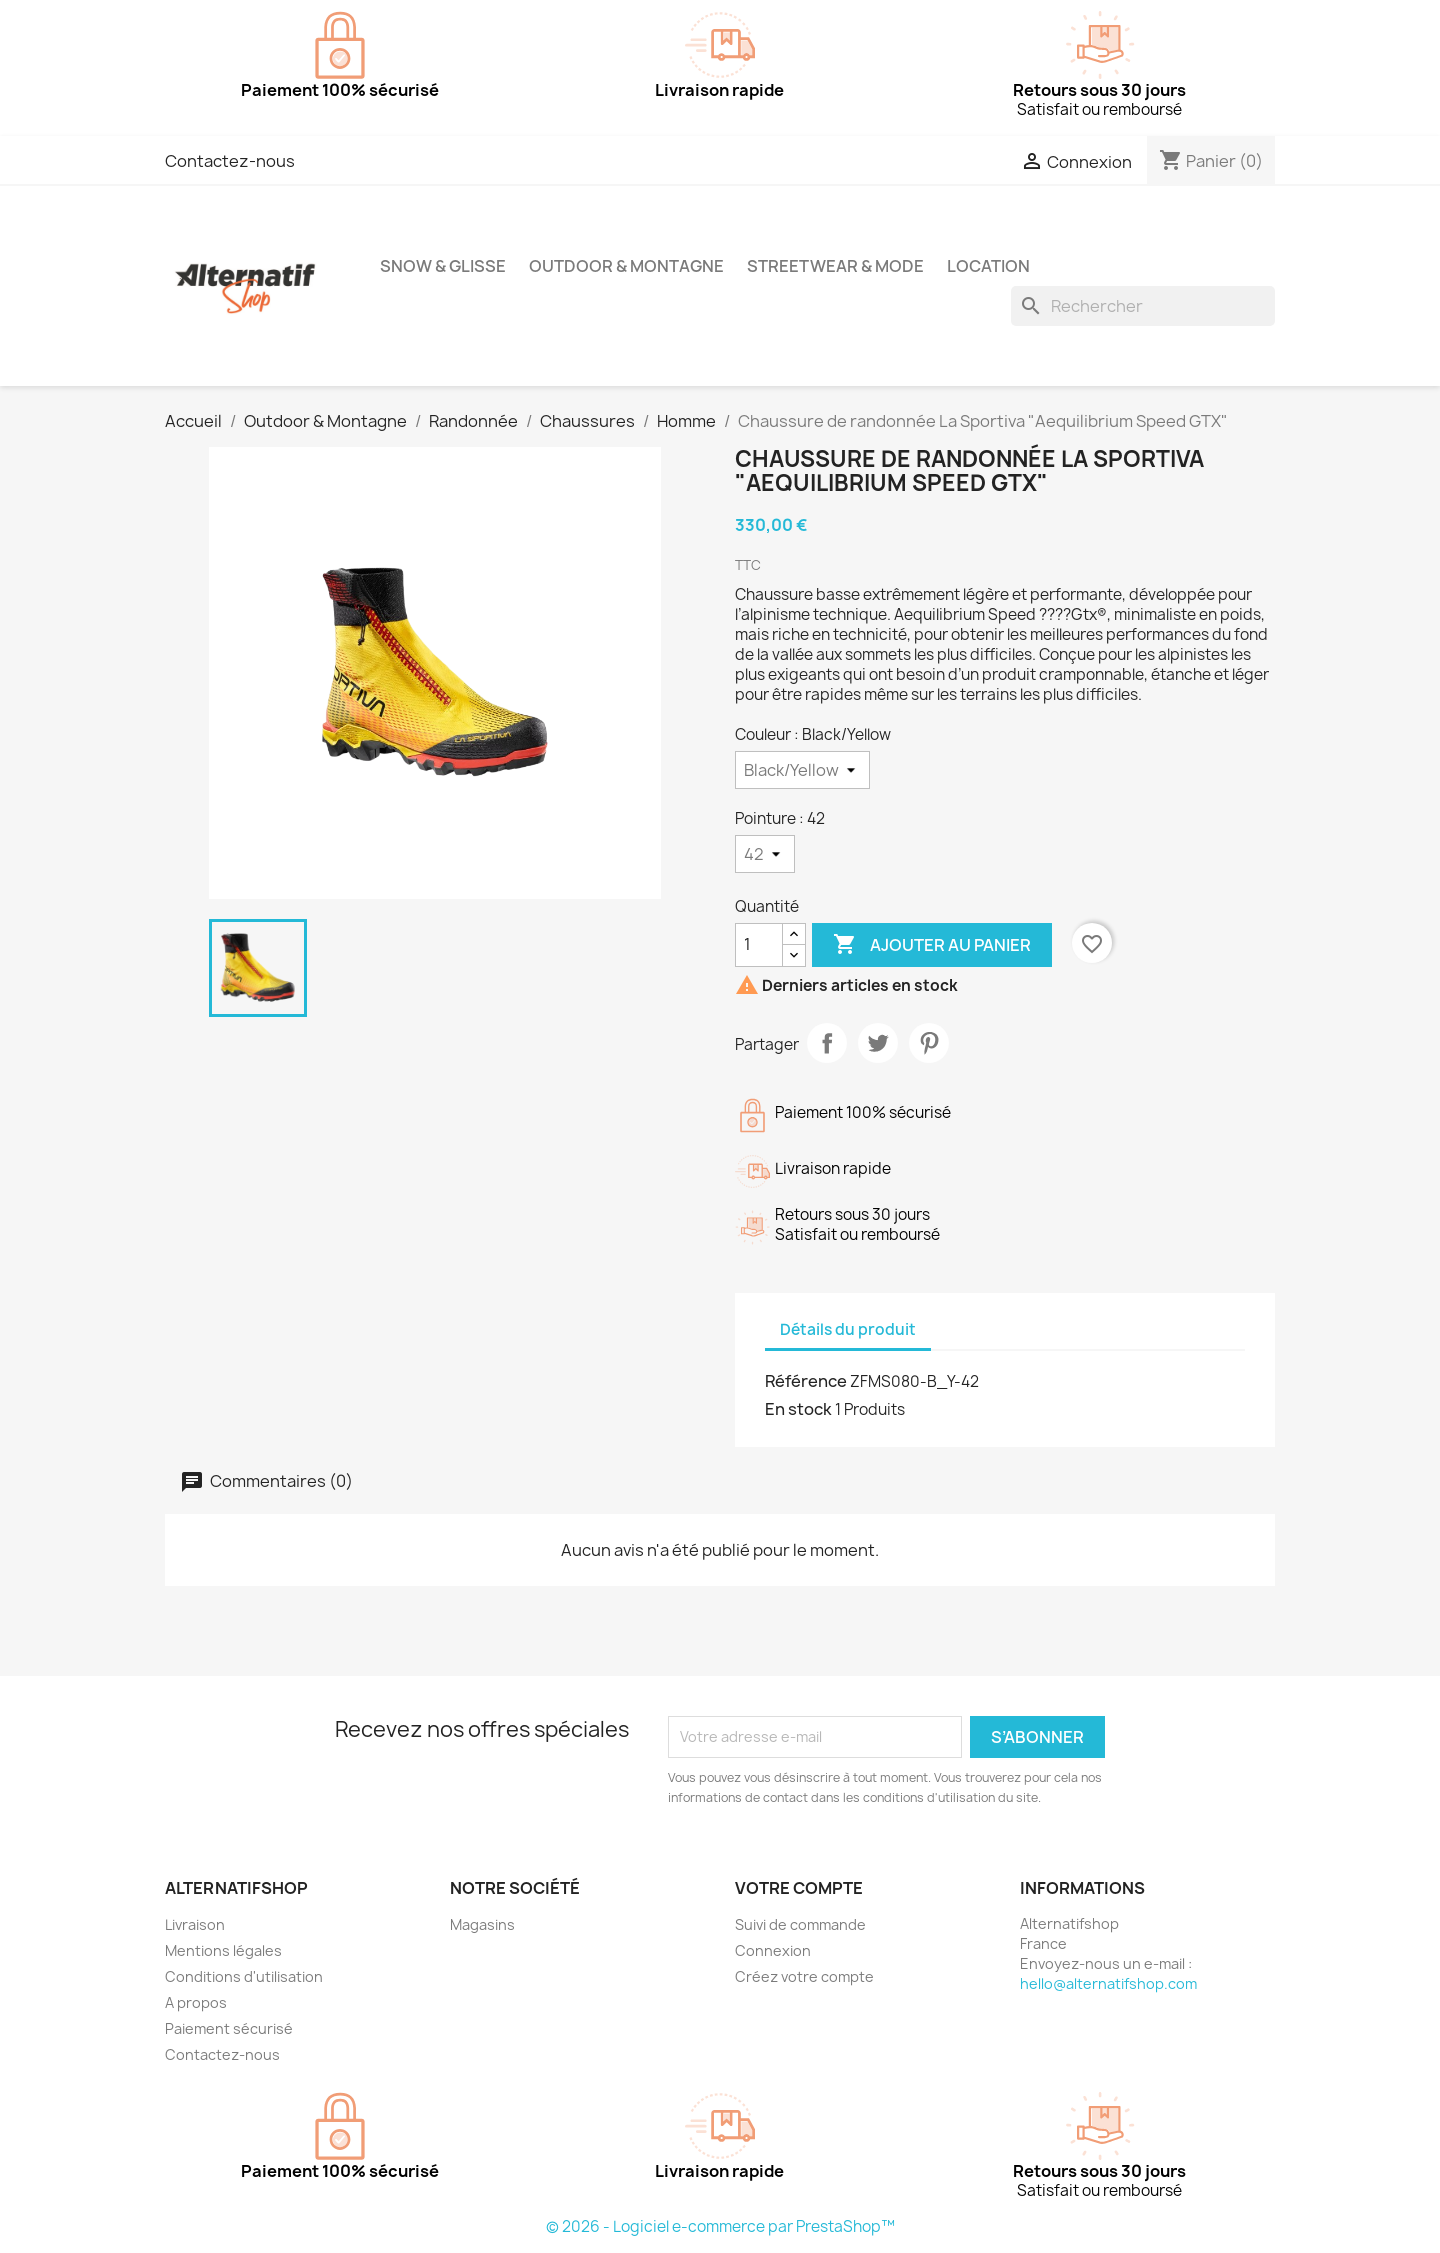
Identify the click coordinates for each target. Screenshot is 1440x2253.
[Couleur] (802, 770)
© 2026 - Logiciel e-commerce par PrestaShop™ (720, 2226)
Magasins (482, 1924)
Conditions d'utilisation (244, 1976)
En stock (798, 1409)
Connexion (773, 1950)
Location (988, 266)
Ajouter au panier (932, 945)
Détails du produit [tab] (848, 1329)
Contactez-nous (230, 161)
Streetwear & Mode (835, 266)
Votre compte (799, 1888)
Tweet (878, 1043)
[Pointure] (765, 854)
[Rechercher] (1143, 306)
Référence (806, 1381)
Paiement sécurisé (229, 2028)
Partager (827, 1043)
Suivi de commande (800, 1924)
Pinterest (929, 1043)
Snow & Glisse (443, 266)
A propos (196, 2002)
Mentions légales (223, 1950)
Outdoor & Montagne (626, 266)
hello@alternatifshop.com (1108, 1983)
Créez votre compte (804, 1976)
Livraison (195, 1924)
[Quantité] (759, 945)
